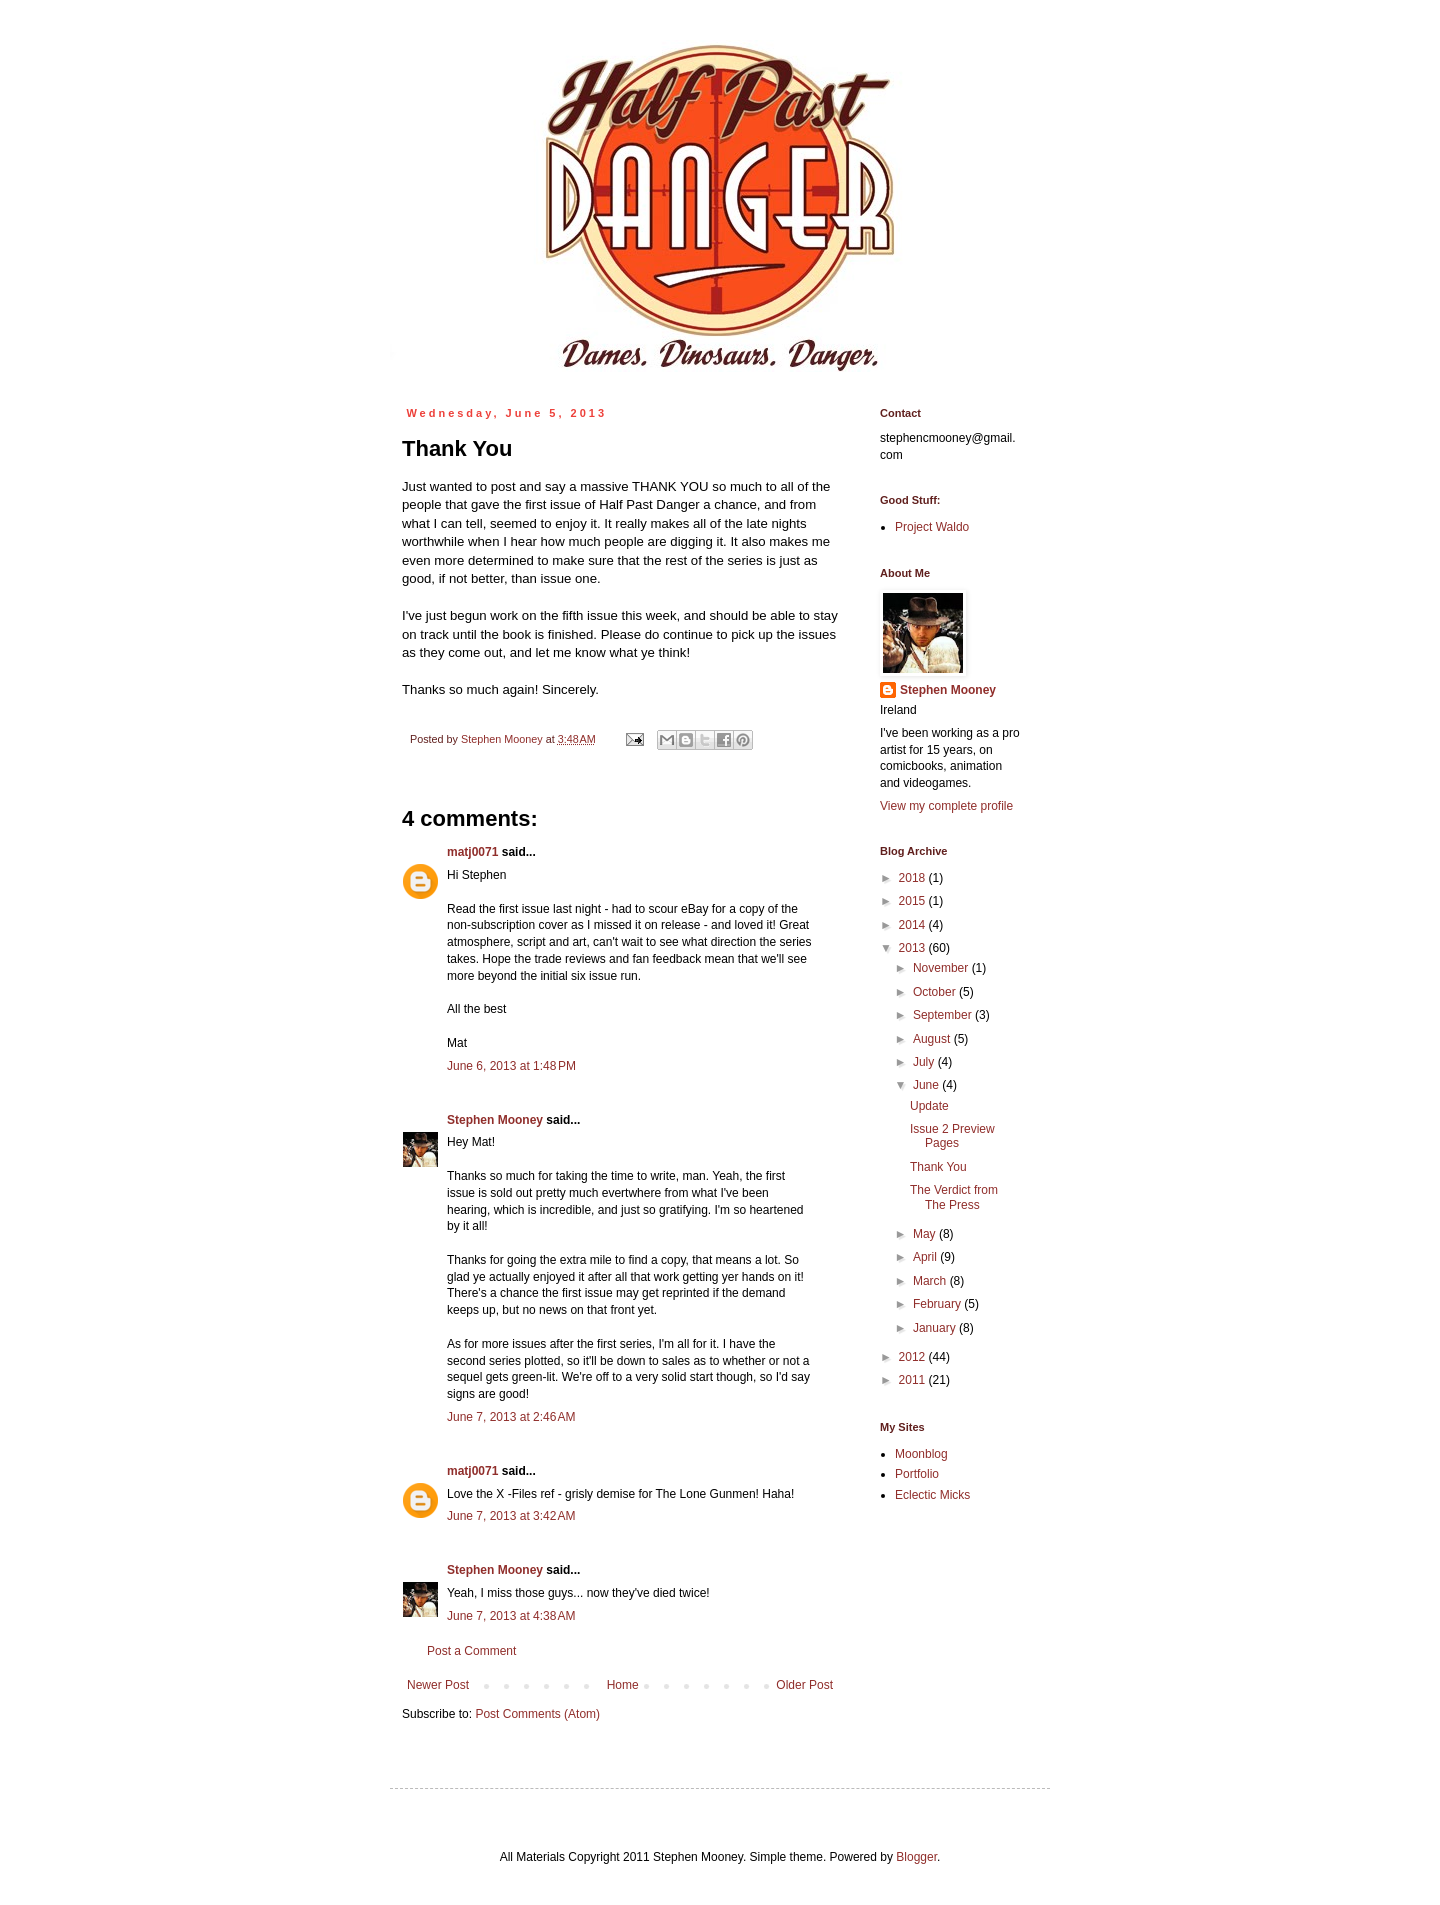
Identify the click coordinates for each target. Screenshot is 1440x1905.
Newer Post (438, 1685)
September (944, 1015)
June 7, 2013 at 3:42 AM (511, 1516)
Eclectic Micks (932, 1495)
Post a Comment (471, 1651)
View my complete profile (946, 806)
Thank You (938, 1167)
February (938, 1304)
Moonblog (921, 1454)
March (931, 1281)
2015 (914, 901)
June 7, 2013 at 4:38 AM (511, 1616)
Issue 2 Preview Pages (952, 1136)
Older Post (804, 1685)
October (936, 992)
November (942, 968)
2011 (914, 1380)
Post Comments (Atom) (537, 1714)
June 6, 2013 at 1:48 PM (511, 1066)
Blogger (916, 1857)
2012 (914, 1357)
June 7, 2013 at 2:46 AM (511, 1417)
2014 (914, 925)
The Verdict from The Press (954, 1197)
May (926, 1234)
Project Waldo (932, 527)
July (925, 1062)
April (926, 1257)
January (936, 1328)
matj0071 (472, 852)
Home (623, 1685)
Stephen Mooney (495, 1120)
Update (929, 1106)
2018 (914, 878)
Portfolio (917, 1474)
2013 (914, 948)
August (933, 1039)
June (927, 1085)
